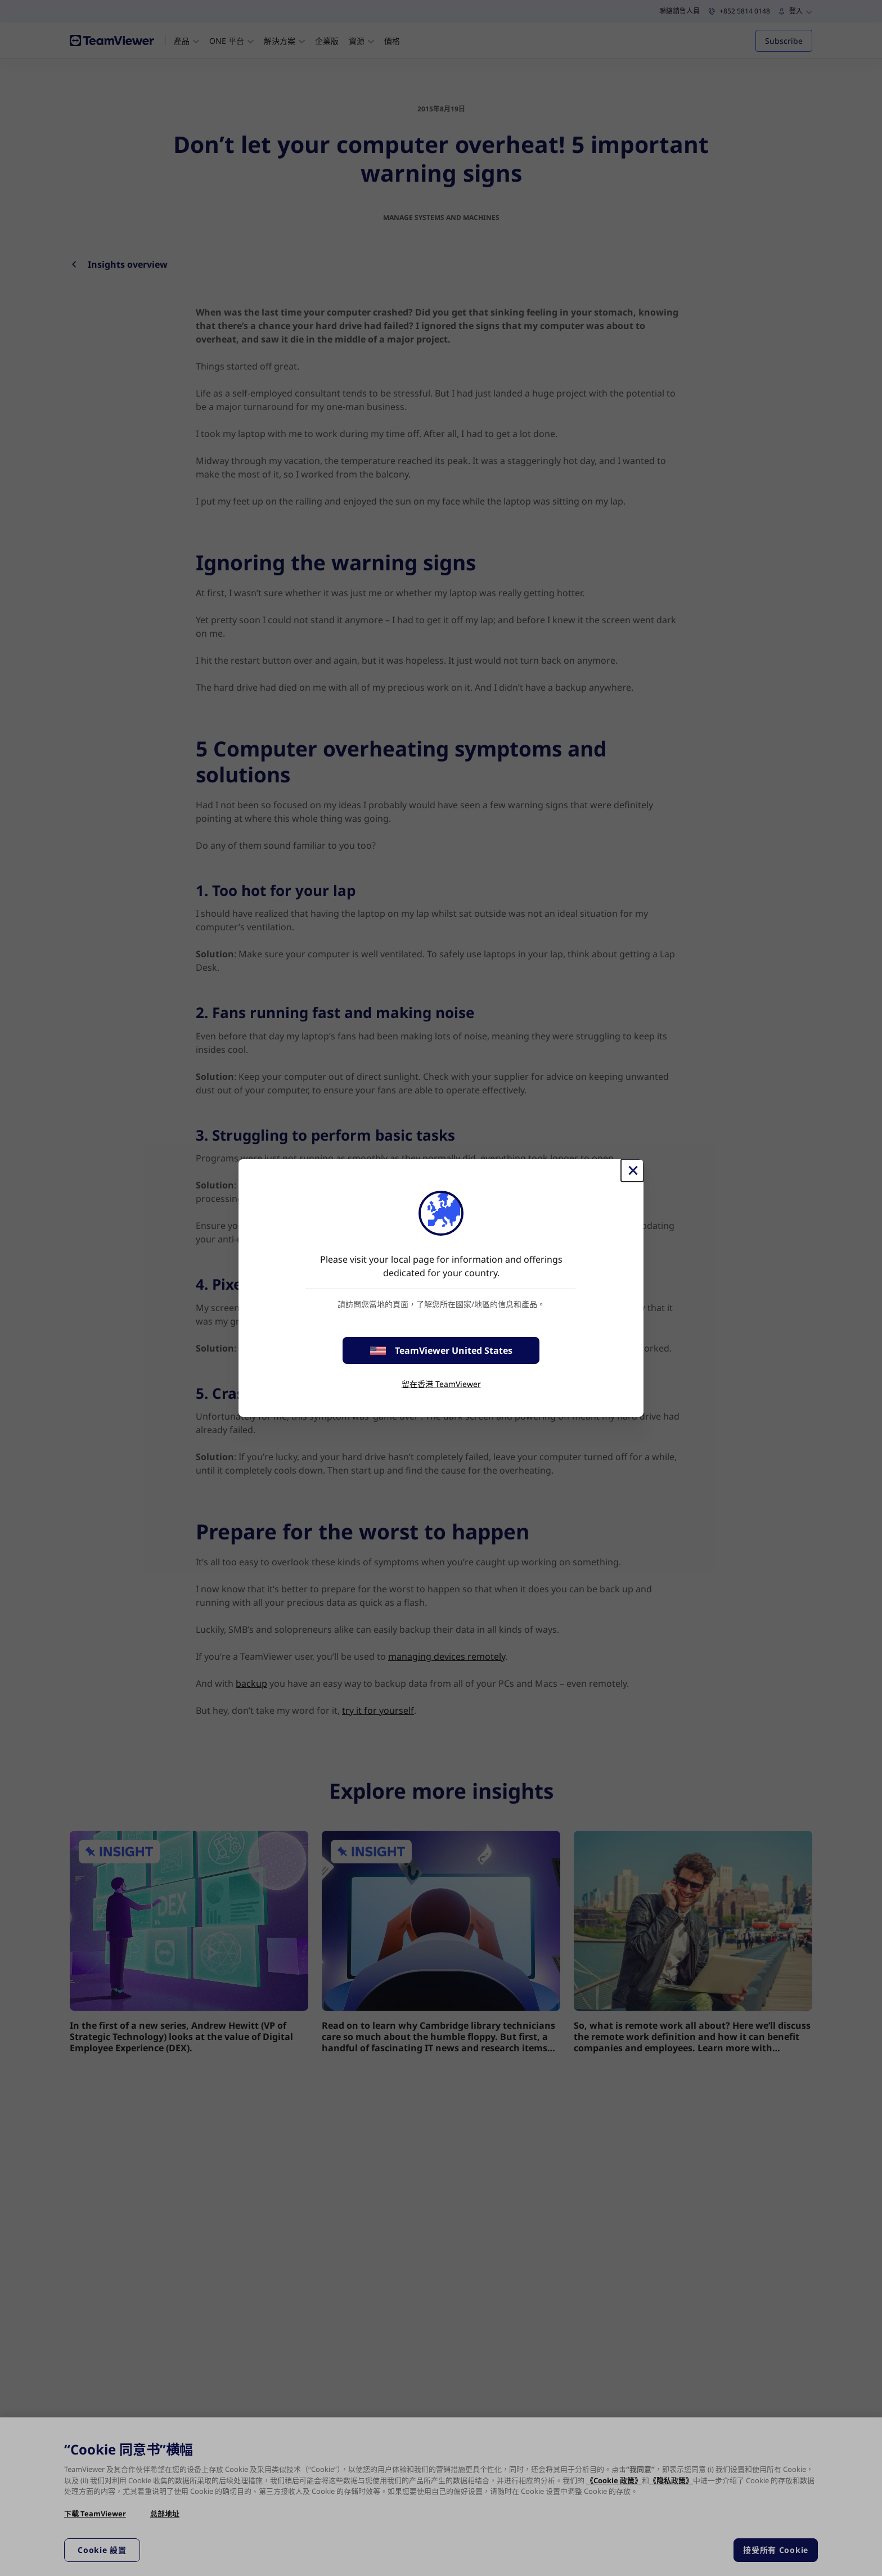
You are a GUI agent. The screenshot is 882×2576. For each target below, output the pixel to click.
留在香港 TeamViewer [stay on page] (441, 1384)
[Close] (632, 1170)
